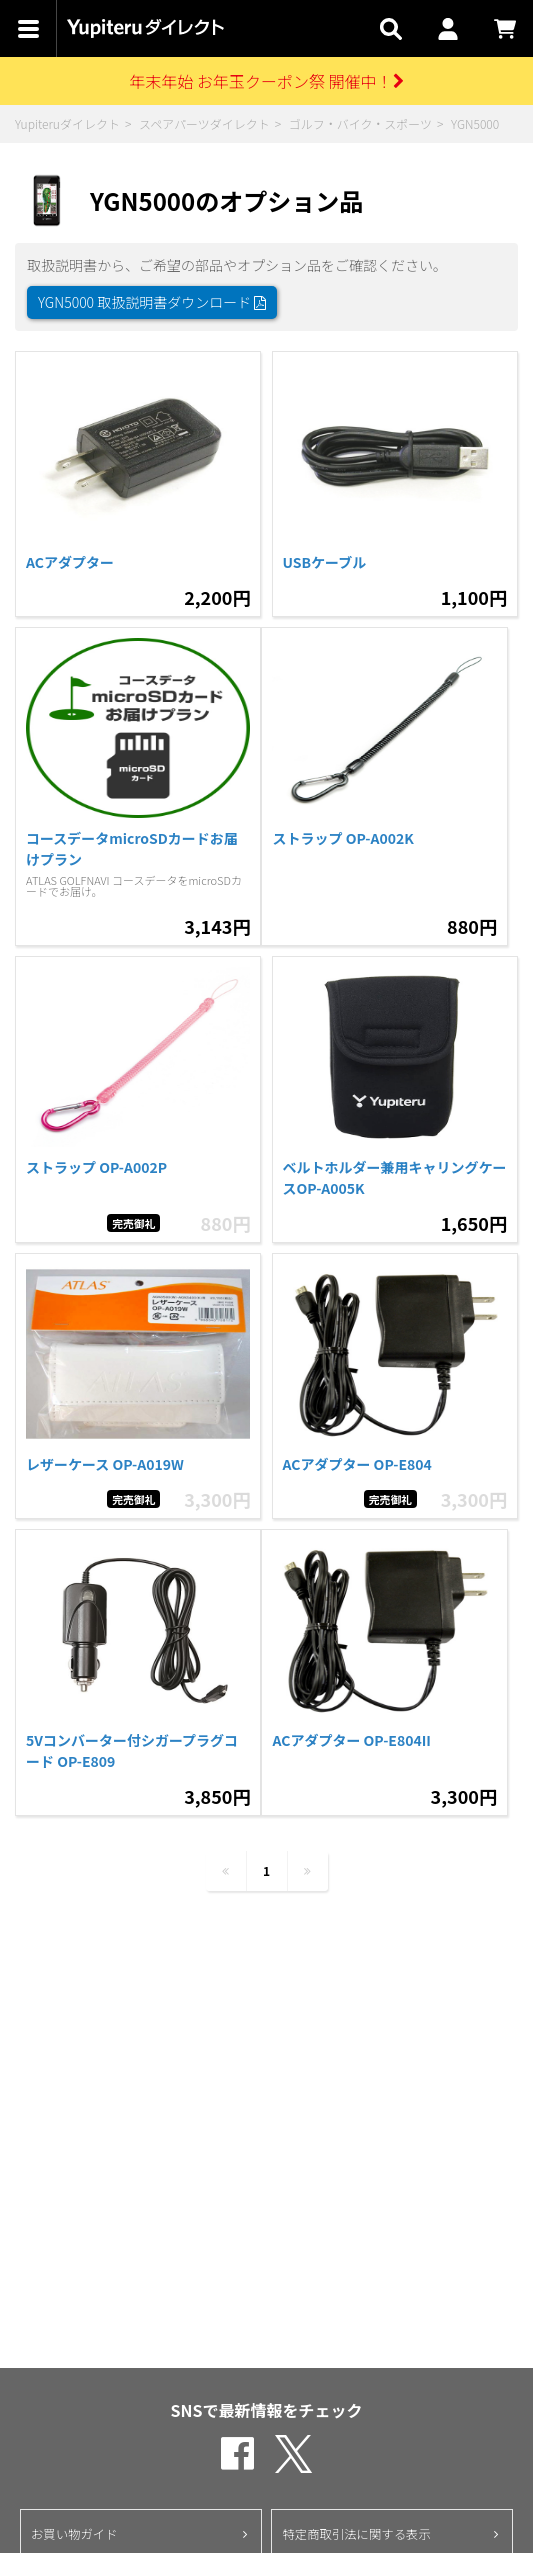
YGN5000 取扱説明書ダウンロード (152, 302)
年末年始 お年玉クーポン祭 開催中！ (266, 81)
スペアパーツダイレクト (204, 123)
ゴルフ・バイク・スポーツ (360, 123)
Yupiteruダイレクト (67, 123)
